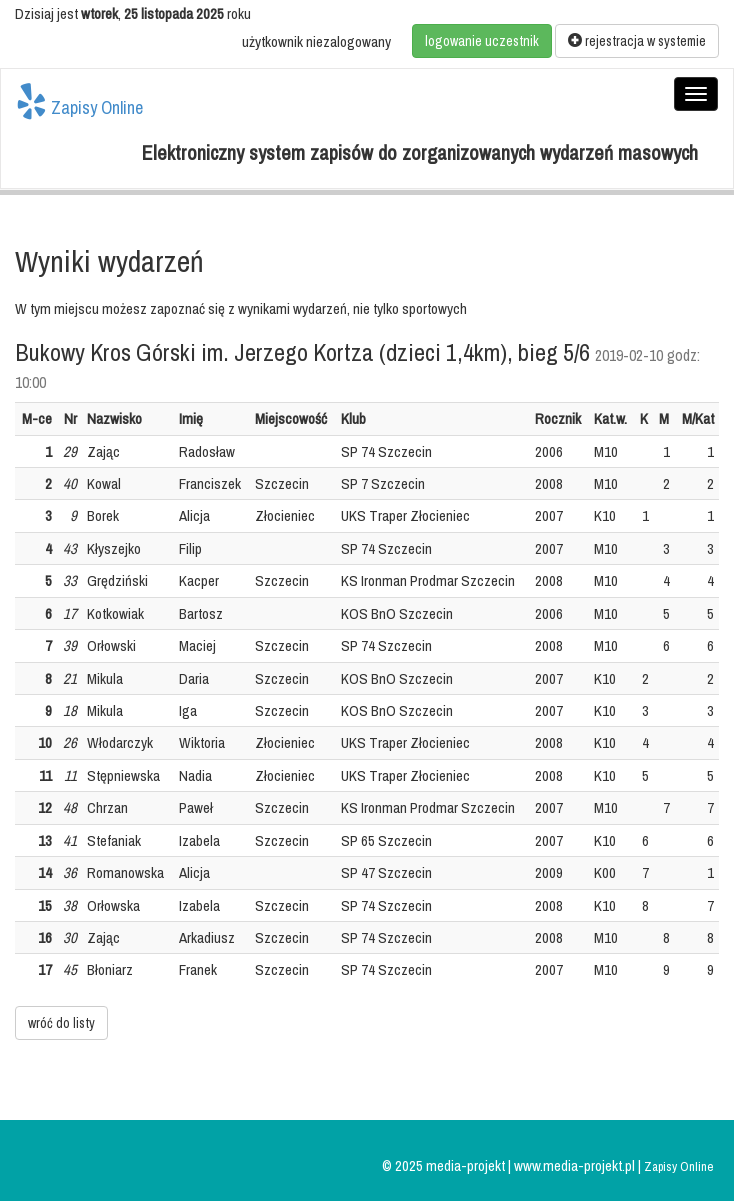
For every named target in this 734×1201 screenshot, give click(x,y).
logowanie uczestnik (482, 41)
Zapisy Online (79, 101)
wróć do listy (61, 1023)
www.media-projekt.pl (576, 1165)
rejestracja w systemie (637, 41)
